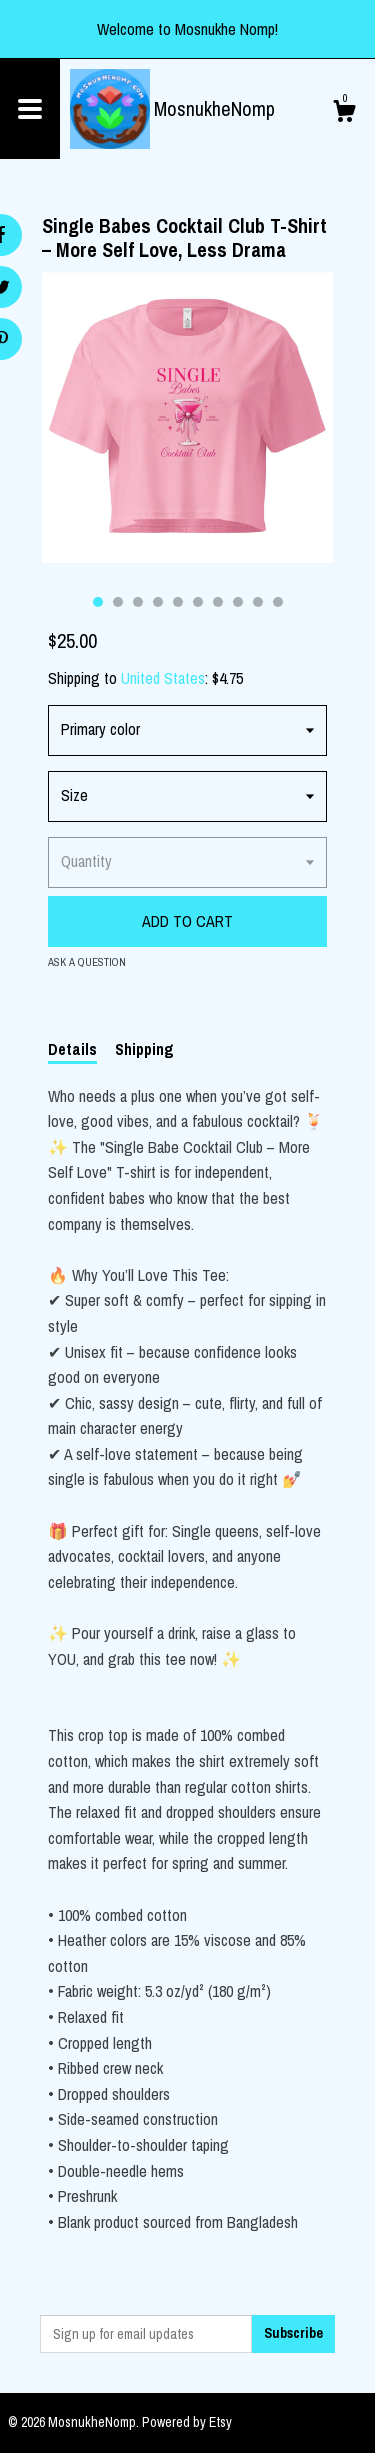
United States (163, 678)
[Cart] (344, 114)
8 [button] (238, 602)
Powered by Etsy (187, 2422)
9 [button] (258, 602)
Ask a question (87, 962)
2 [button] (118, 602)
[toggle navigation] (30, 109)
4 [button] (158, 602)
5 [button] (178, 602)
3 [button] (138, 602)
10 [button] (278, 602)
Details (72, 1049)
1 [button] (98, 602)
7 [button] (218, 602)
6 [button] (198, 602)
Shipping (144, 1049)
